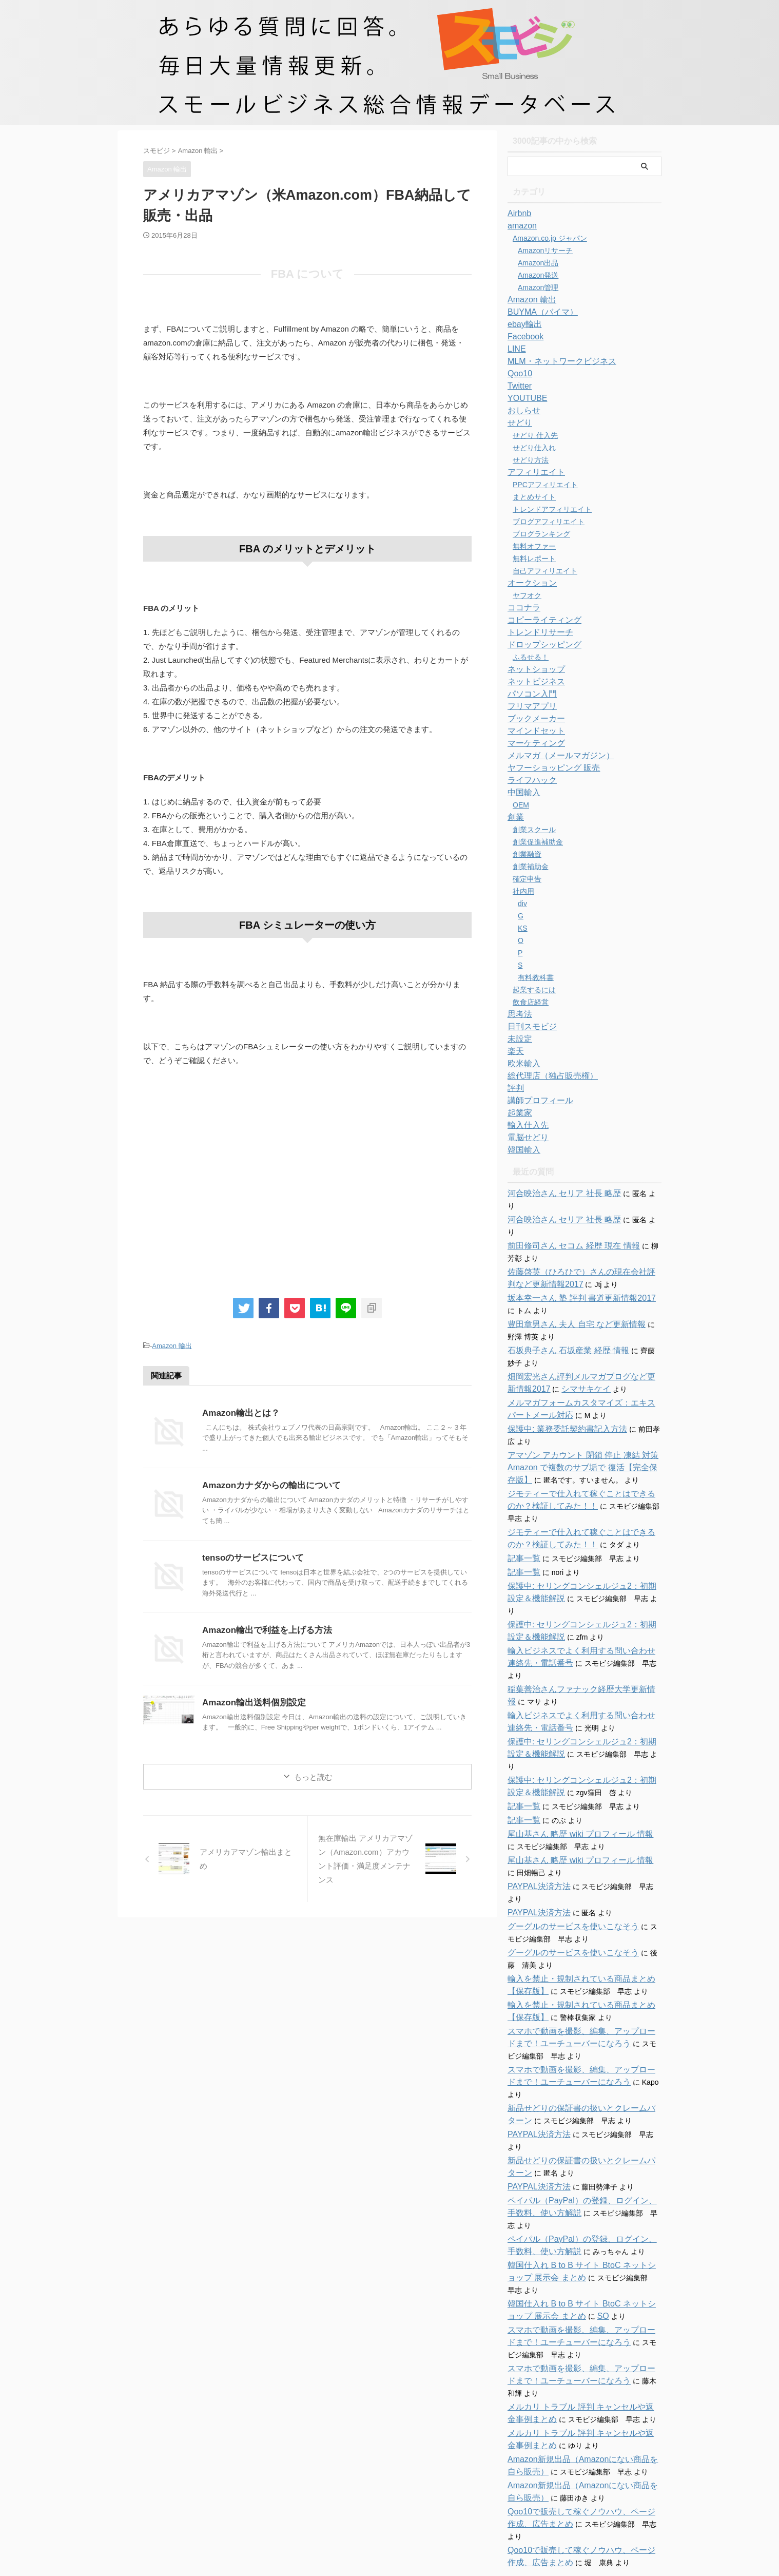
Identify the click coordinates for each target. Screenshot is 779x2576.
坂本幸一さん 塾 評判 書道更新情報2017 (572, 1274)
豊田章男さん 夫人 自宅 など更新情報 (568, 1300)
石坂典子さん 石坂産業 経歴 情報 (561, 1326)
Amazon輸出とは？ (238, 1411)
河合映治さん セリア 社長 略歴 (557, 1193)
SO (569, 2218)
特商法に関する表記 (430, 2493)
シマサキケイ (556, 1364)
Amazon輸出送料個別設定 (251, 1701)
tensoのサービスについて (250, 1556)
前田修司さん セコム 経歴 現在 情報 (566, 1221)
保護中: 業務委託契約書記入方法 (560, 1404)
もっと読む (313, 1775)
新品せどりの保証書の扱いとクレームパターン (583, 2034)
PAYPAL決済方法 (535, 1825)
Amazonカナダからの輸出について (267, 1483)
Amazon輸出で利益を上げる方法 (263, 1628)
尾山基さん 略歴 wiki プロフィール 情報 (571, 1772)
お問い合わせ (371, 2493)
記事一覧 (522, 1534)
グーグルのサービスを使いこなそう (565, 1865)
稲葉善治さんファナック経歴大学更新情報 (576, 1640)
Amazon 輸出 (171, 1345)
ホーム (330, 2493)
